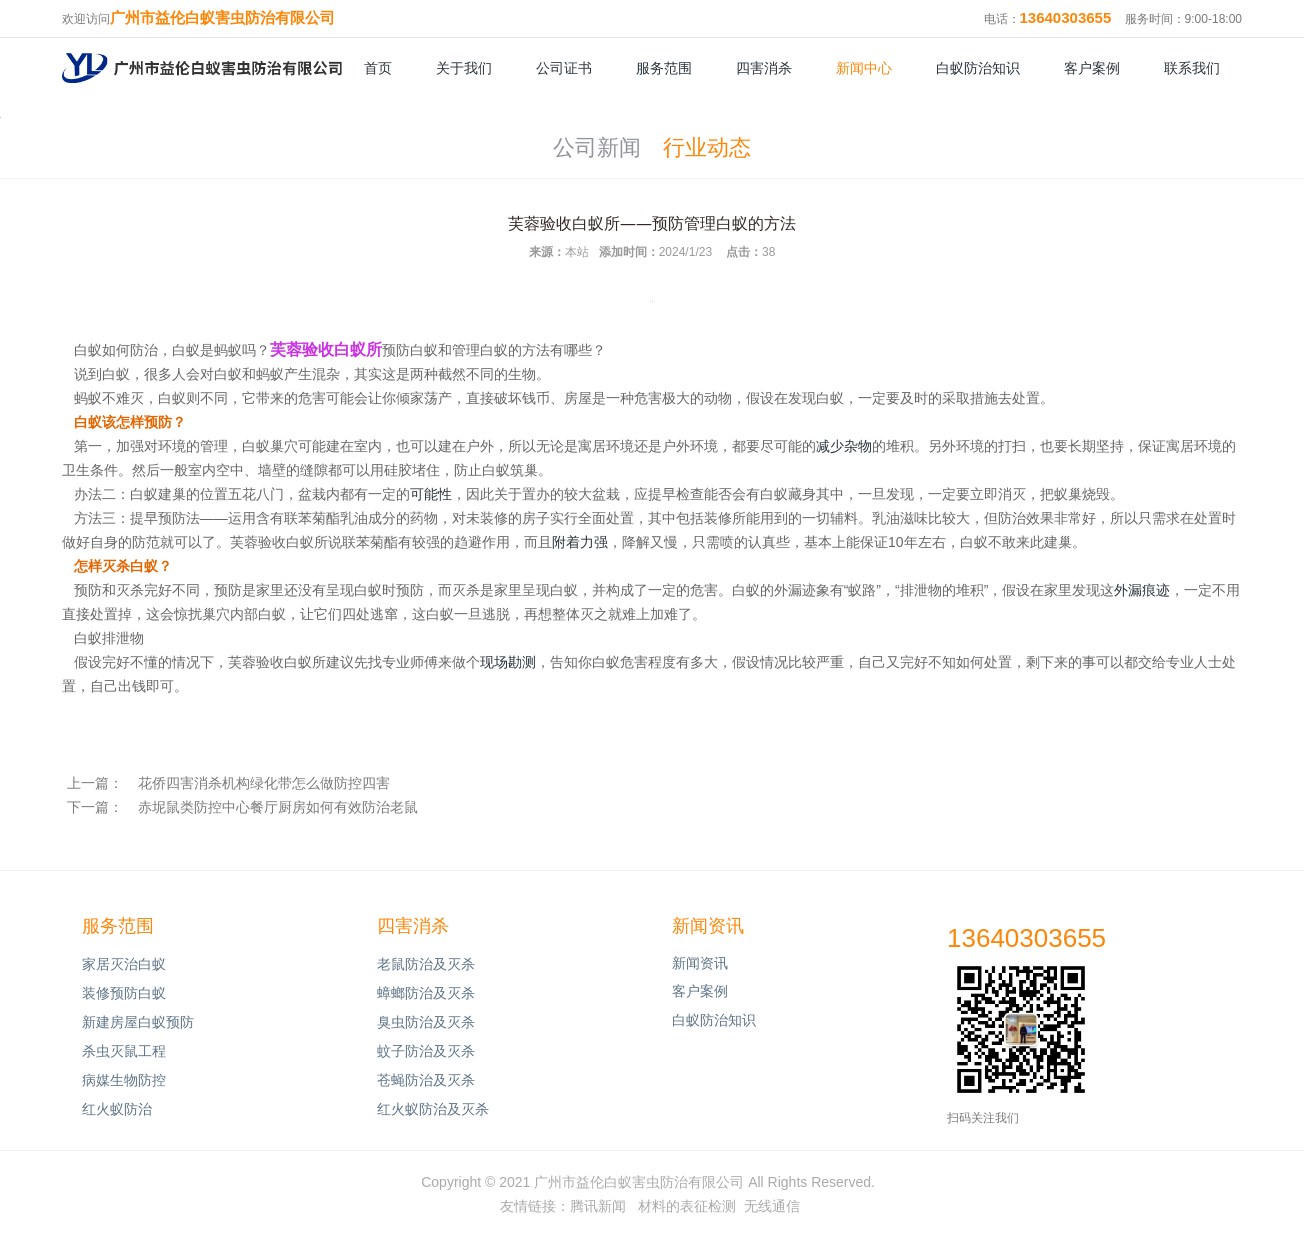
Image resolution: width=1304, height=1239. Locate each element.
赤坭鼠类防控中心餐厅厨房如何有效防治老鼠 (278, 807)
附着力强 (580, 542)
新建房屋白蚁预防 (138, 1022)
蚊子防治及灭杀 (426, 1051)
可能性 (431, 494)
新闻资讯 (708, 926)
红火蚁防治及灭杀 (433, 1109)
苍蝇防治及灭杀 (426, 1080)
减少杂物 (844, 446)
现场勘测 (508, 662)
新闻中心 (864, 68)
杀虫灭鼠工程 (124, 1051)
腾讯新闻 (598, 1206)
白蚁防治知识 (978, 68)
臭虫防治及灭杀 (426, 1022)
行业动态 (707, 148)
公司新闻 (597, 148)
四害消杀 (764, 68)
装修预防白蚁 (124, 993)
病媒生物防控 (124, 1080)
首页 (378, 68)
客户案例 (1092, 68)
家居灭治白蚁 (124, 964)
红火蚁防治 (117, 1109)
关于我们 (464, 68)
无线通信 (772, 1206)
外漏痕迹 (1142, 590)
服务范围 (664, 68)
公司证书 (564, 68)
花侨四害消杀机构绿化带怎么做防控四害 (264, 783)
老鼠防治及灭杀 (426, 964)
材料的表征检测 (687, 1206)
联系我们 (1192, 68)
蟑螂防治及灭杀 (426, 993)
